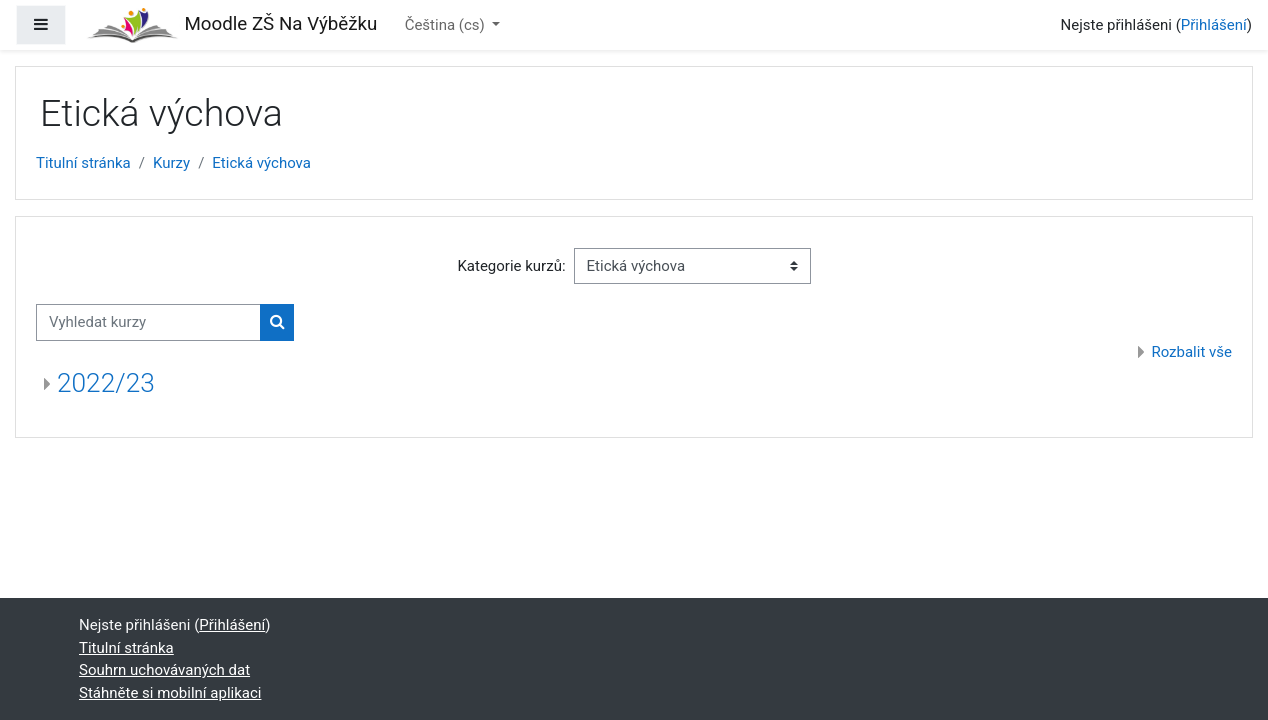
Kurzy (171, 163)
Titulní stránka (83, 163)
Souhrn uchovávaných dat (164, 670)
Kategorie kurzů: (511, 266)
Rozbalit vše (1191, 352)
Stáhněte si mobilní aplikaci (170, 693)
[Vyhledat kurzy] (148, 322)
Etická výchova (261, 163)
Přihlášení (1214, 25)
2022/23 (106, 383)
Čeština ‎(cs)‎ (447, 25)
